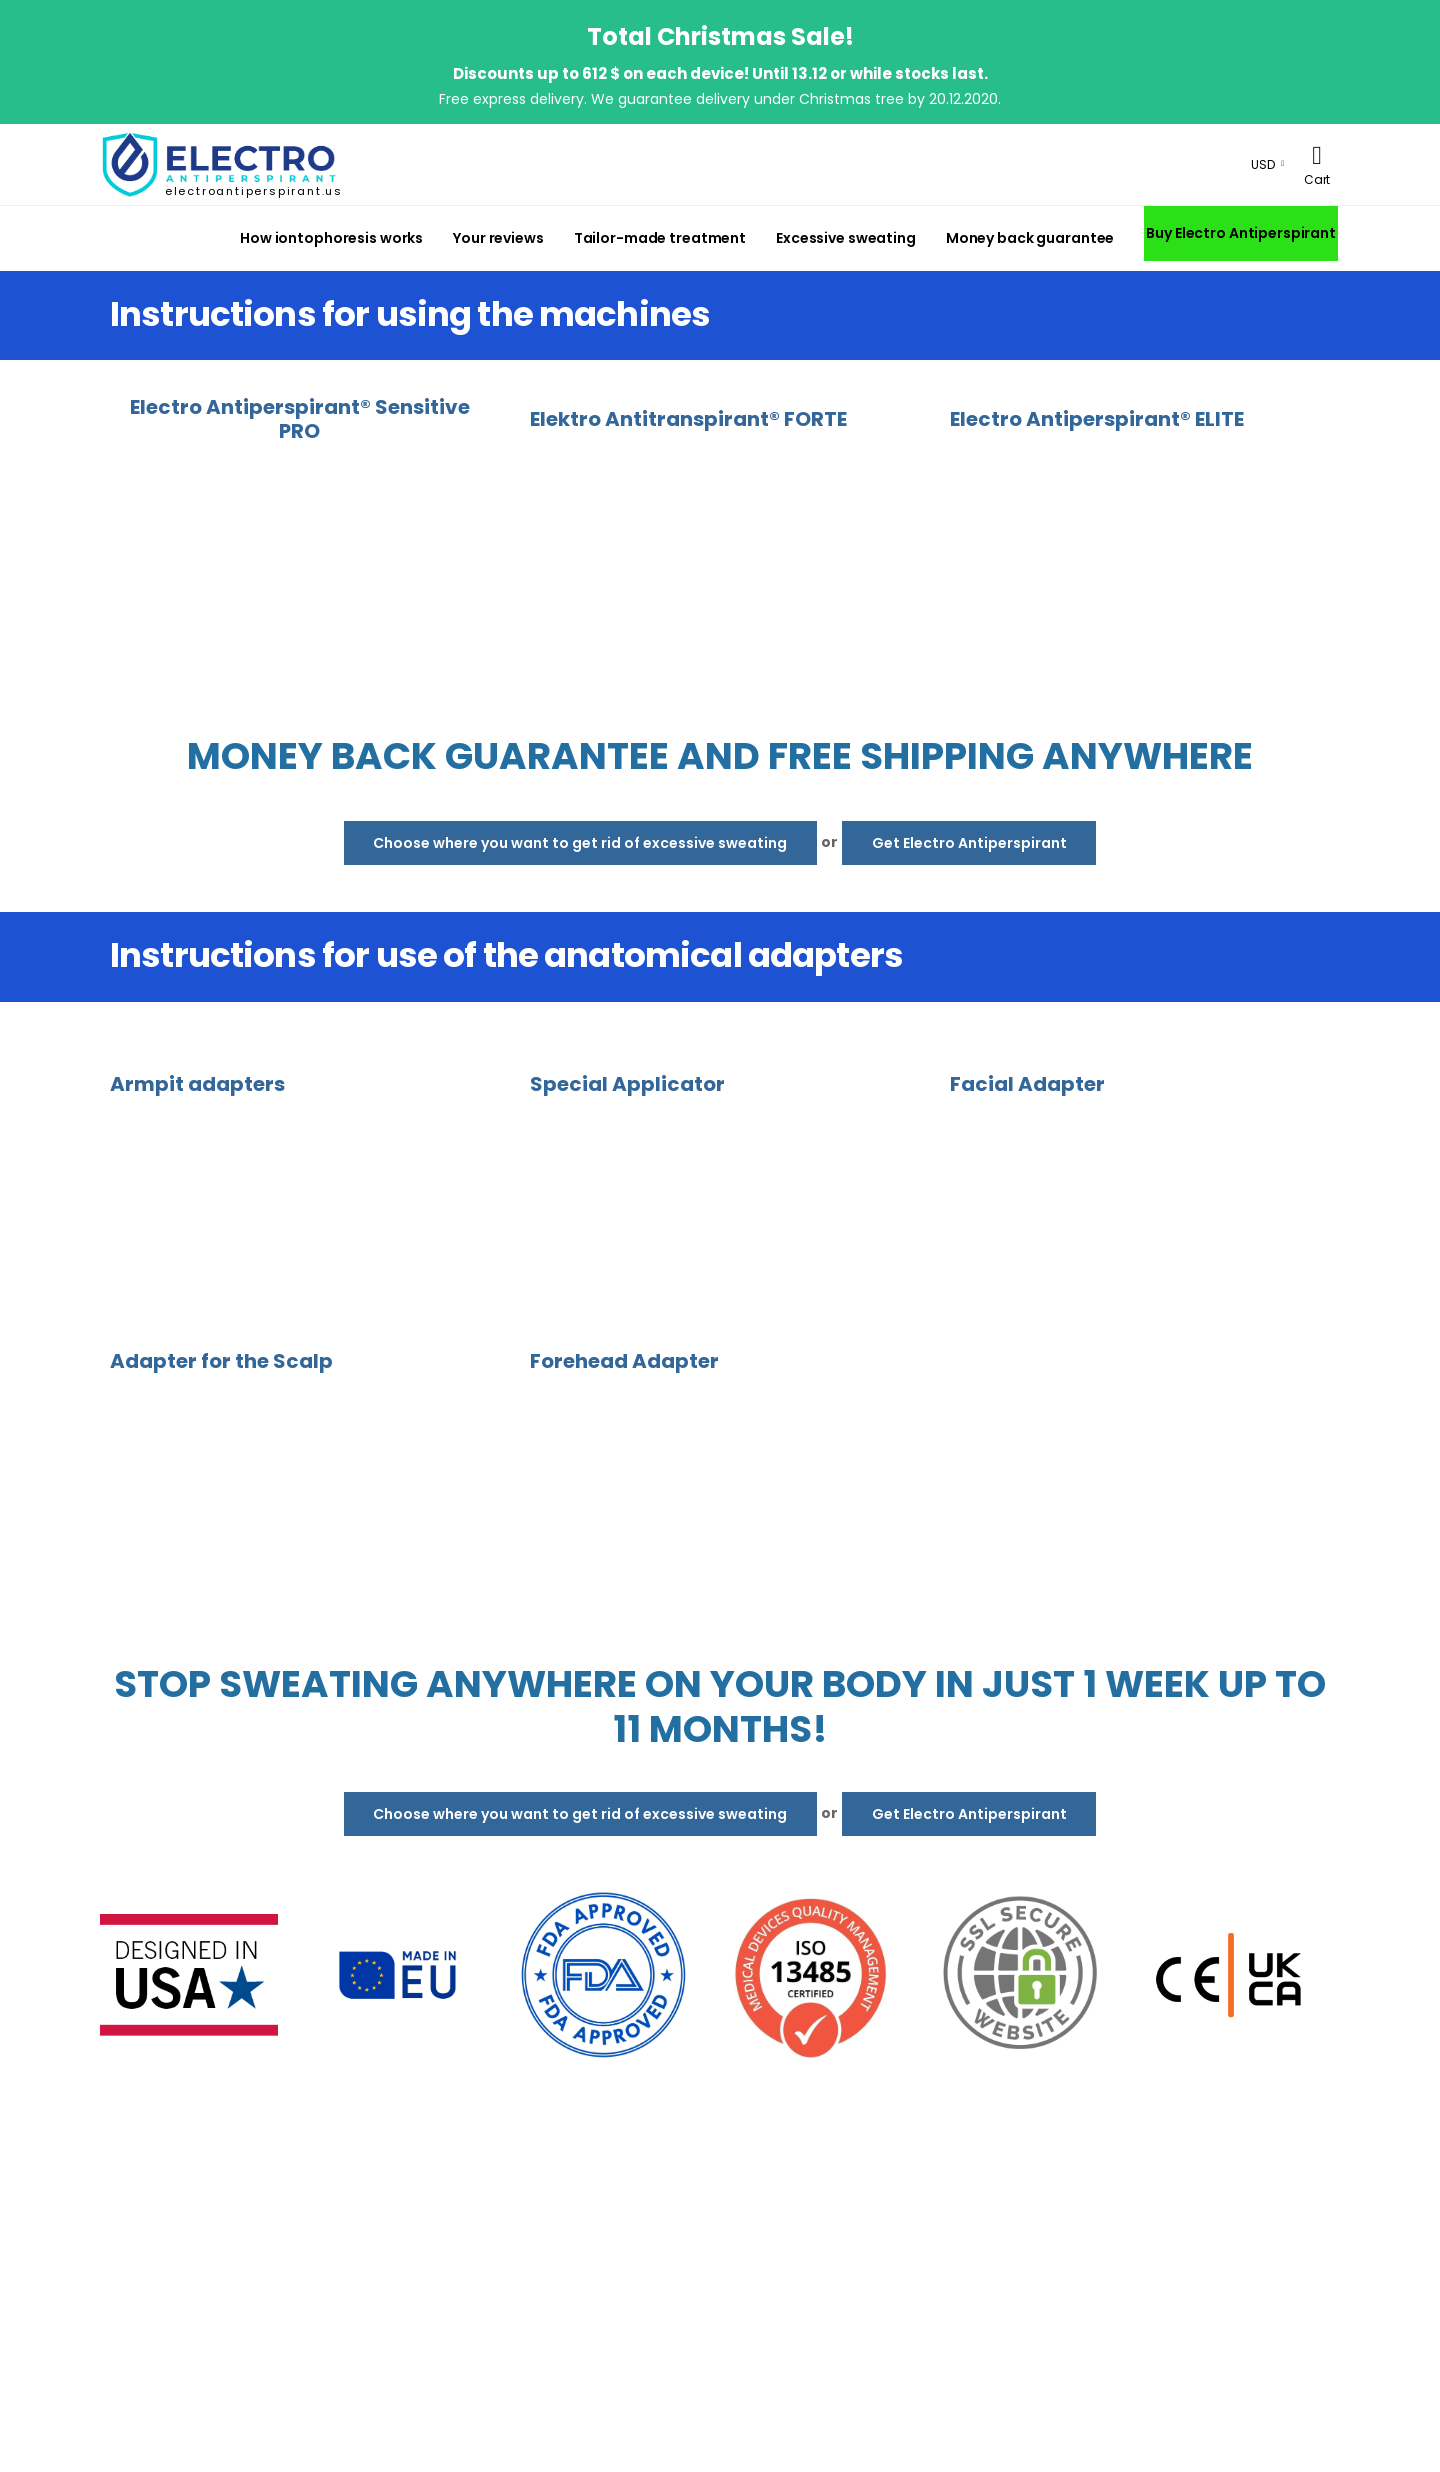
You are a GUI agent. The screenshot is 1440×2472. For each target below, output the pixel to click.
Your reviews (498, 238)
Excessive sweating (846, 238)
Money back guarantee (1030, 238)
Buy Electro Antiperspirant (1241, 233)
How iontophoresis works (331, 238)
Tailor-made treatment (660, 238)
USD (1263, 164)
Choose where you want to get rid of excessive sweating (580, 843)
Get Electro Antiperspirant (969, 843)
